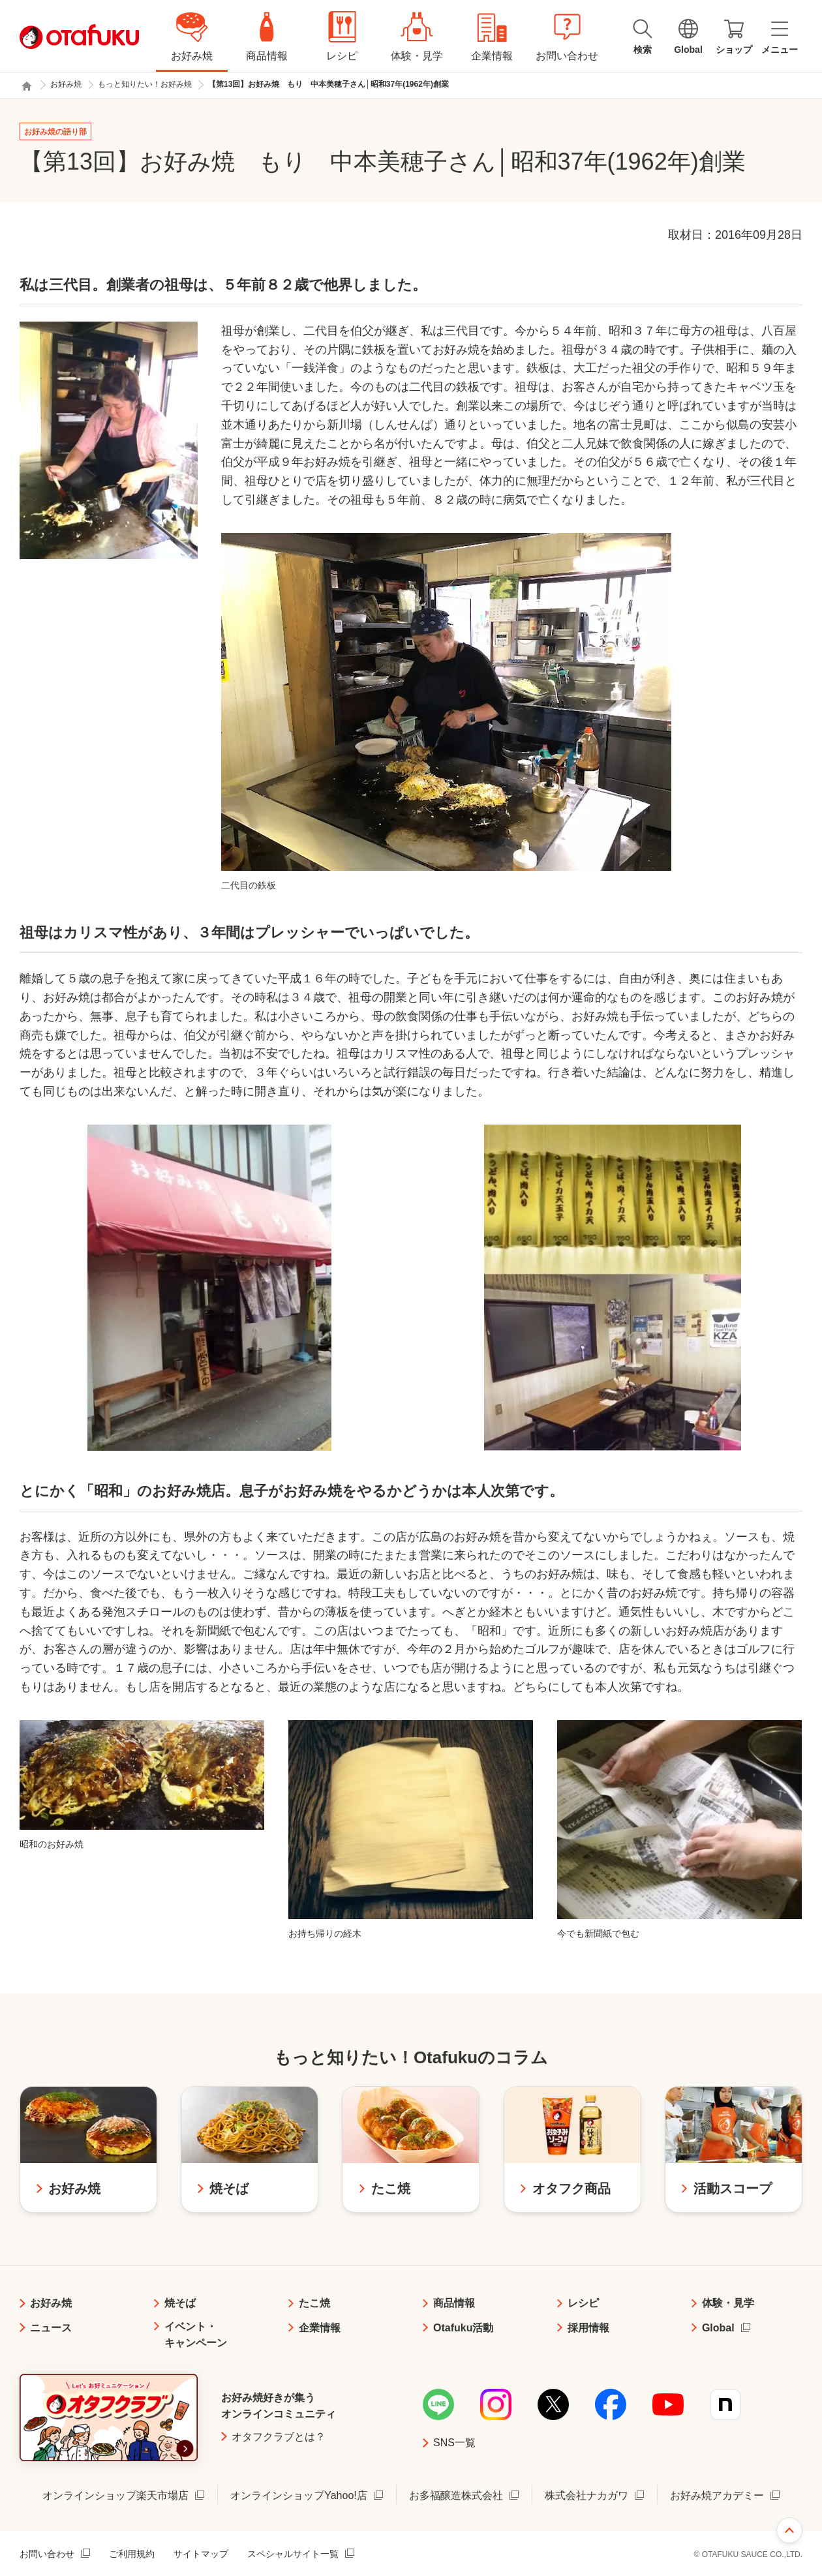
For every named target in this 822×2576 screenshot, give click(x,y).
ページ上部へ (789, 2530)
